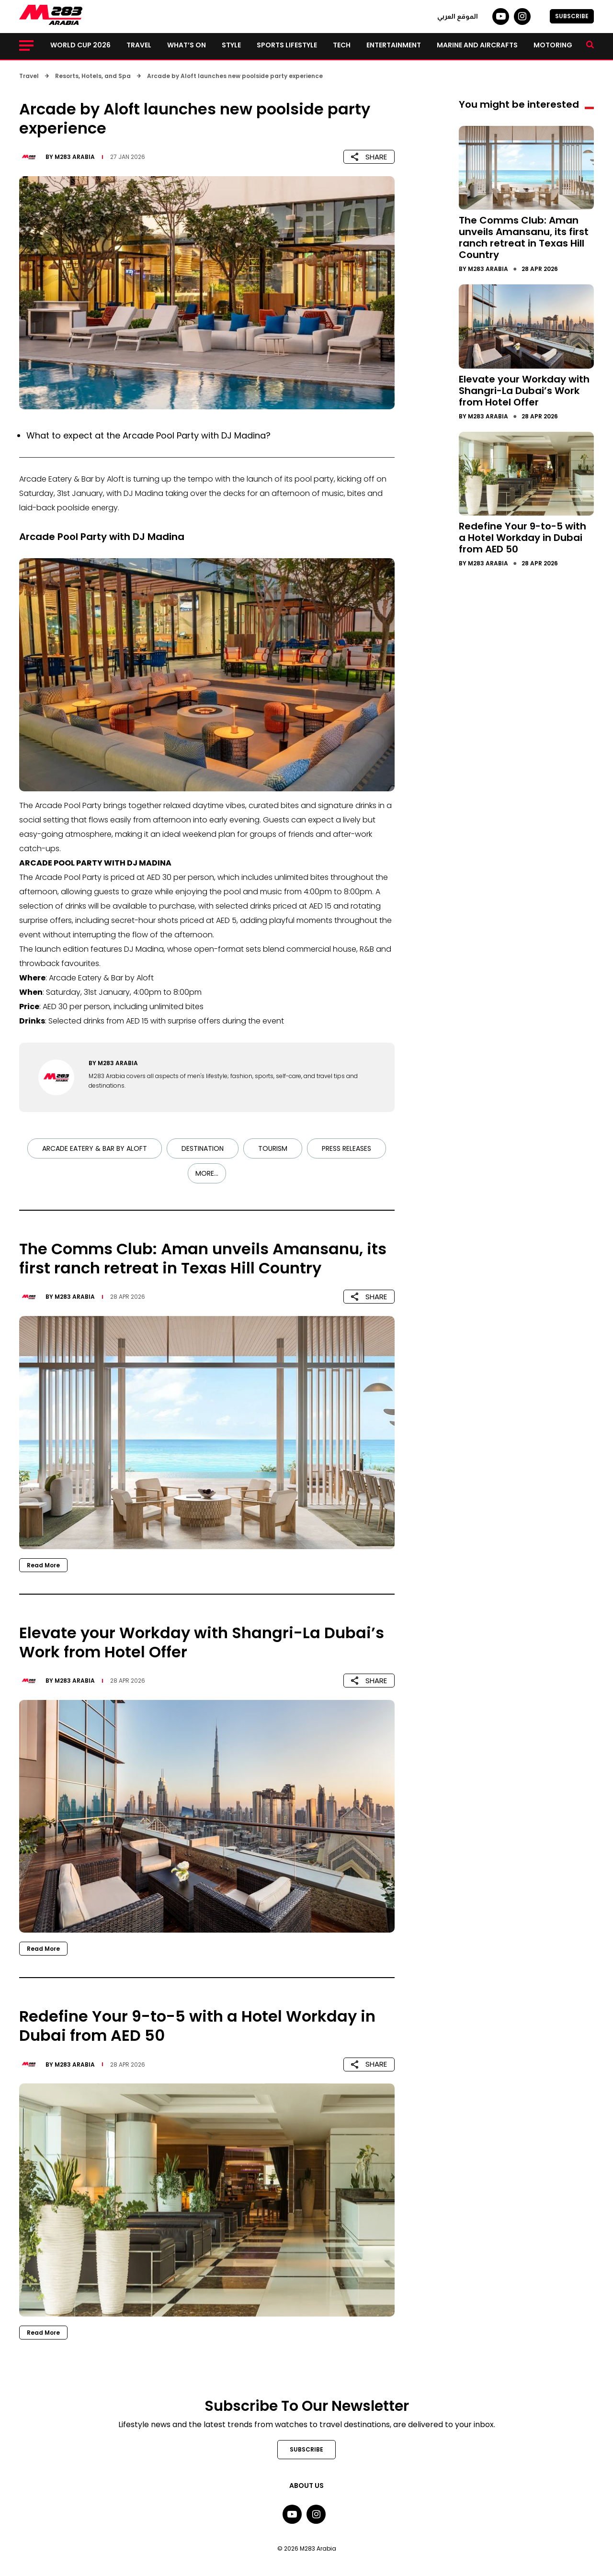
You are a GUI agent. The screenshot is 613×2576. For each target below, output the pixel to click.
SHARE (369, 157)
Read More (43, 1565)
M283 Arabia (75, 157)
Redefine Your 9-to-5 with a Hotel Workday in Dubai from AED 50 (522, 537)
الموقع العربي (457, 16)
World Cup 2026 (80, 45)
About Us (306, 2485)
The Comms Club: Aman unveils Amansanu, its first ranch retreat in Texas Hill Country (524, 237)
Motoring (553, 45)
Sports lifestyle (287, 45)
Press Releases (346, 1148)
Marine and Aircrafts (477, 45)
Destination (203, 1148)
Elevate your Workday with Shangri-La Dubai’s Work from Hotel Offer (524, 390)
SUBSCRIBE (572, 16)
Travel (138, 45)
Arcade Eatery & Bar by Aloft (94, 1148)
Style (231, 45)
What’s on (186, 45)
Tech (342, 45)
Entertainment (393, 45)
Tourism (272, 1148)
